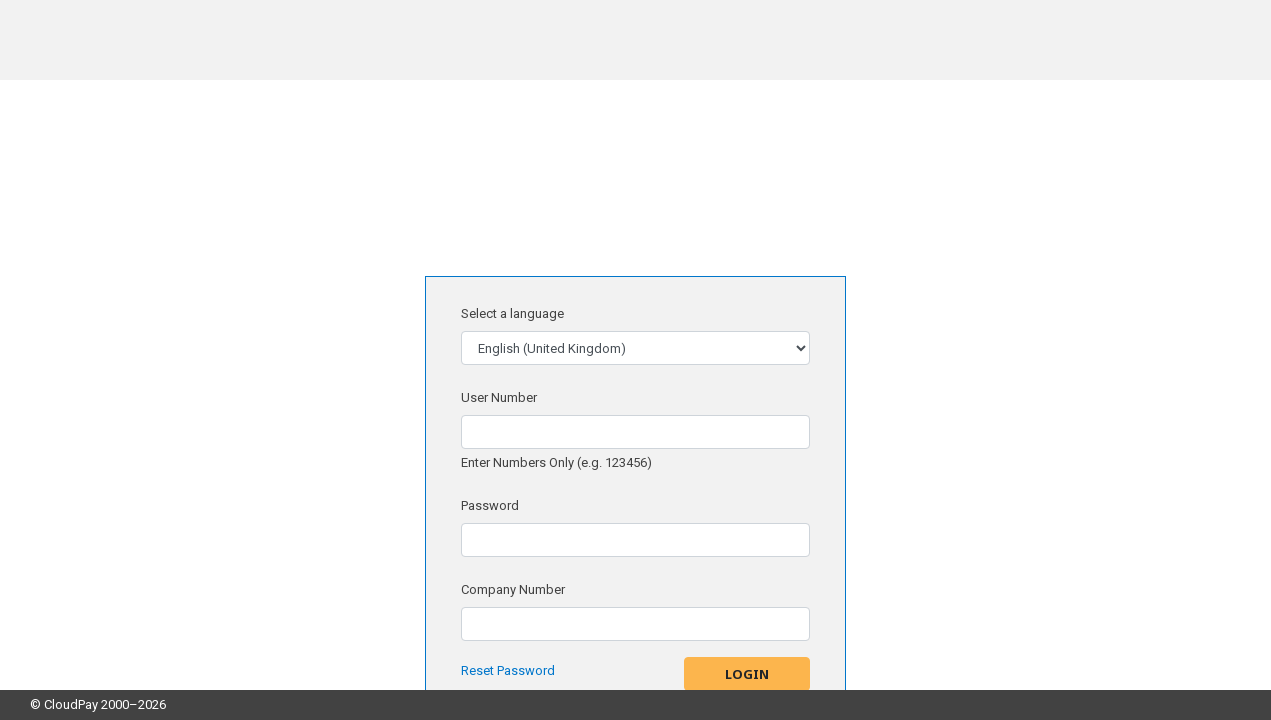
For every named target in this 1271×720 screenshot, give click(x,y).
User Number (499, 397)
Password (490, 505)
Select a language (512, 313)
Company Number (513, 589)
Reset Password (508, 670)
